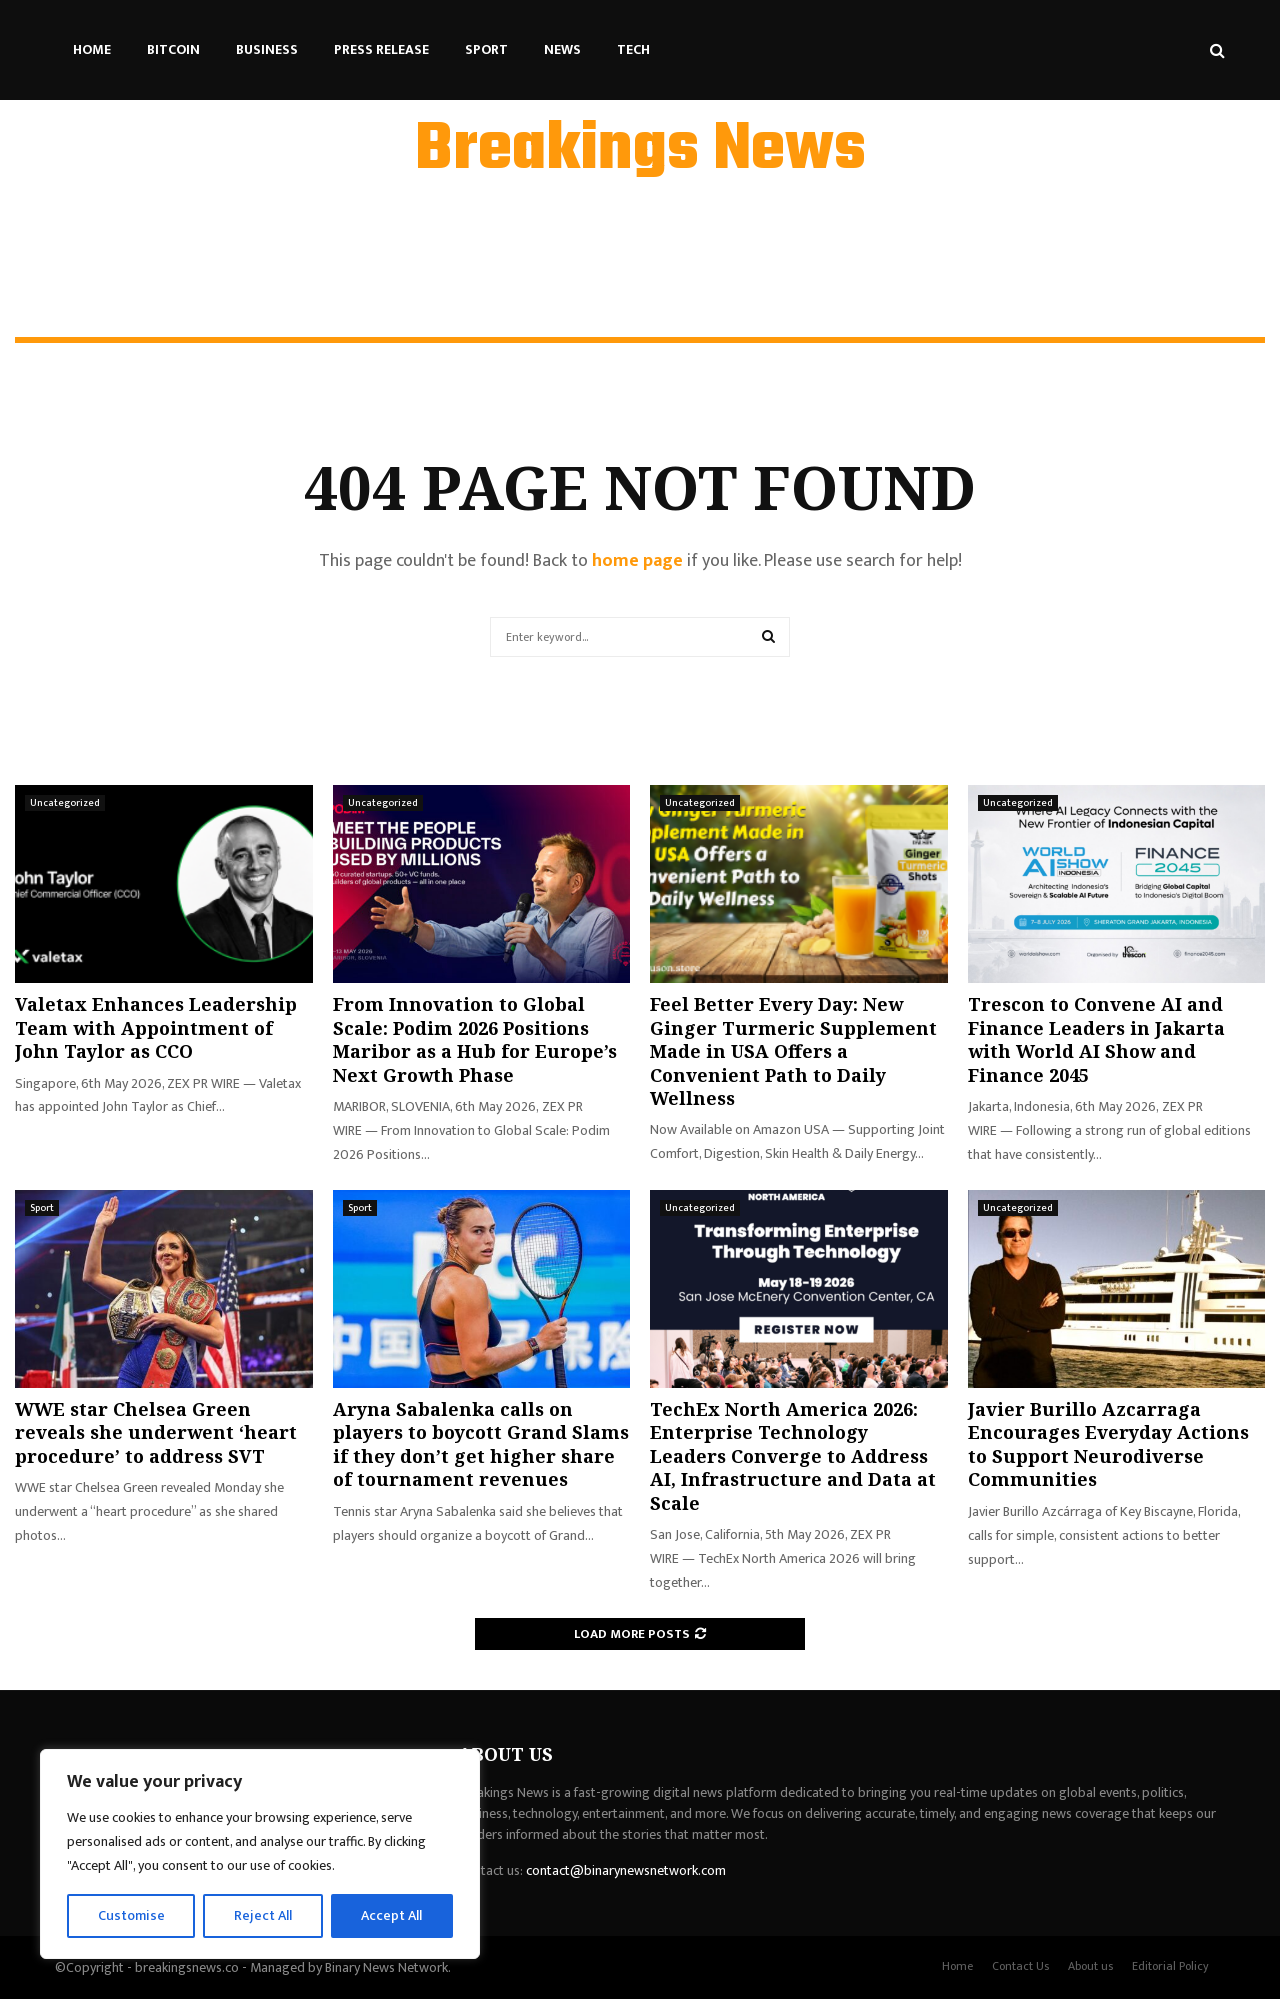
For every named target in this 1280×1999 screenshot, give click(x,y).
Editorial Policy (1170, 1966)
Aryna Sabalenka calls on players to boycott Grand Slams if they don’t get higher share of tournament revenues (481, 1444)
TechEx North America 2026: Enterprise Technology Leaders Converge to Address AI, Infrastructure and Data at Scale (793, 1456)
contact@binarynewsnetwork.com (626, 1870)
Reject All (263, 1915)
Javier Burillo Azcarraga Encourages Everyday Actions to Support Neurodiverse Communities (1108, 1444)
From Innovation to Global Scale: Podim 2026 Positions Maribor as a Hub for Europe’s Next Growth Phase (475, 1039)
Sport (486, 49)
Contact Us (1020, 1966)
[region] (260, 1854)
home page (637, 561)
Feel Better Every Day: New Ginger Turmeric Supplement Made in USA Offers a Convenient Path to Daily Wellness (793, 1051)
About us (1090, 1966)
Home (92, 49)
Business (267, 49)
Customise (131, 1915)
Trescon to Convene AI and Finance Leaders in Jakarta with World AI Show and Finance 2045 (1096, 1039)
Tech (633, 49)
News (562, 49)
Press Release (381, 49)
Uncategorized (65, 803)
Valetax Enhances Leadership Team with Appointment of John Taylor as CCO (156, 1027)
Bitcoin (173, 49)
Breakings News (640, 151)
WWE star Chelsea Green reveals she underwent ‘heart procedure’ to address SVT (156, 1432)
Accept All (391, 1915)
